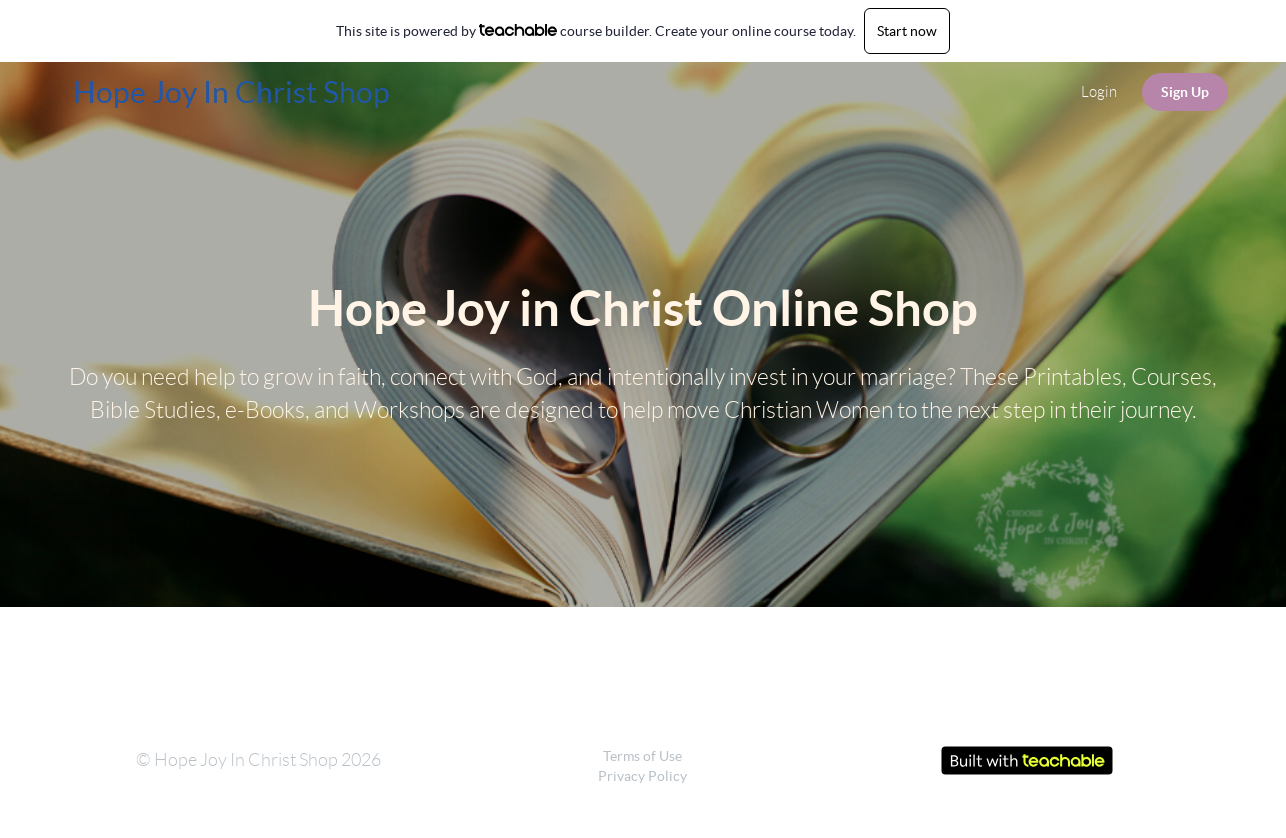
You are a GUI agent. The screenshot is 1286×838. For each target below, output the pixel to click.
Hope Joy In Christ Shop (231, 92)
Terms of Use (642, 756)
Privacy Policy (642, 776)
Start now (907, 31)
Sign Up (1185, 92)
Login (1099, 92)
